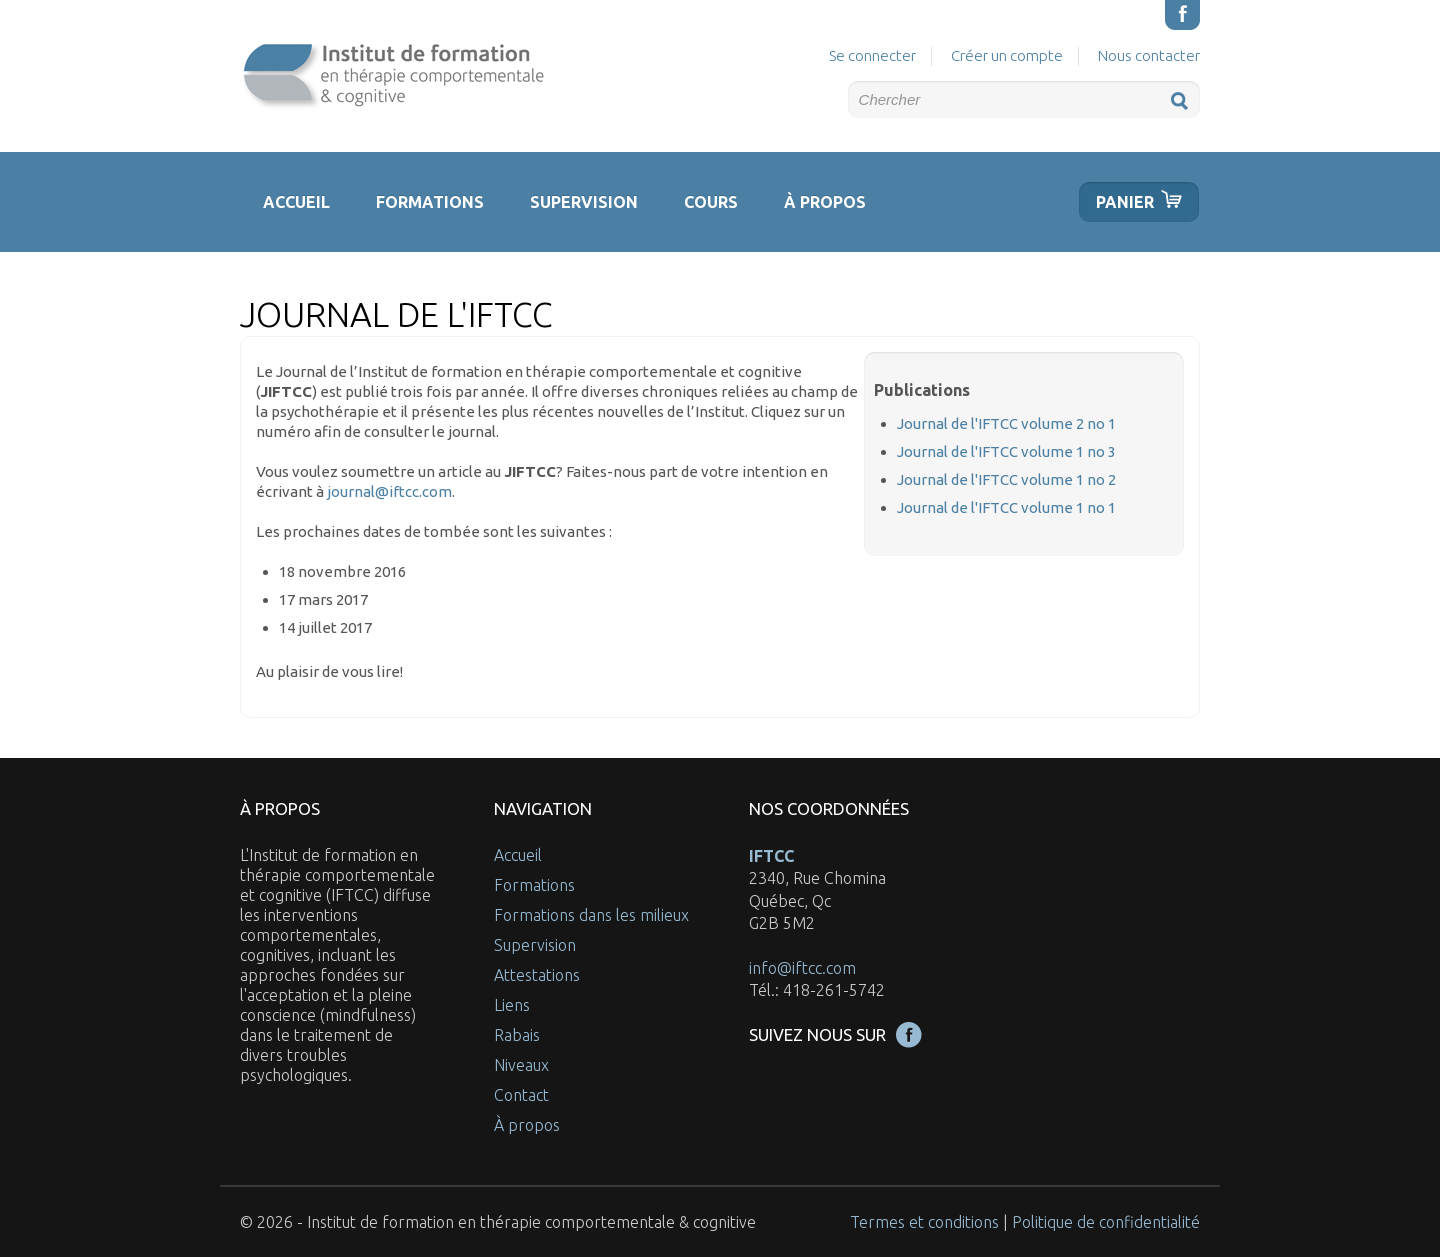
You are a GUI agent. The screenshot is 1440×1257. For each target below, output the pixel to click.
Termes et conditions (924, 1222)
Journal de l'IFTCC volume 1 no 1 (1006, 507)
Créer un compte (1007, 55)
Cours (711, 202)
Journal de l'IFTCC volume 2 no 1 (1006, 423)
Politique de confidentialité (1106, 1222)
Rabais (517, 1035)
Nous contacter (1149, 55)
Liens (512, 1005)
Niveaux (521, 1065)
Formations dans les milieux (591, 915)
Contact (521, 1095)
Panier (1125, 202)
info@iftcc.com (802, 968)
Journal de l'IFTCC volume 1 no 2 (1006, 479)
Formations (430, 202)
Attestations (537, 975)
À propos (825, 202)
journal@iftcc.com (389, 491)
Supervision (584, 202)
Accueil (296, 202)
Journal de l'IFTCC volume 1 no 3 (1006, 451)
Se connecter (872, 55)
